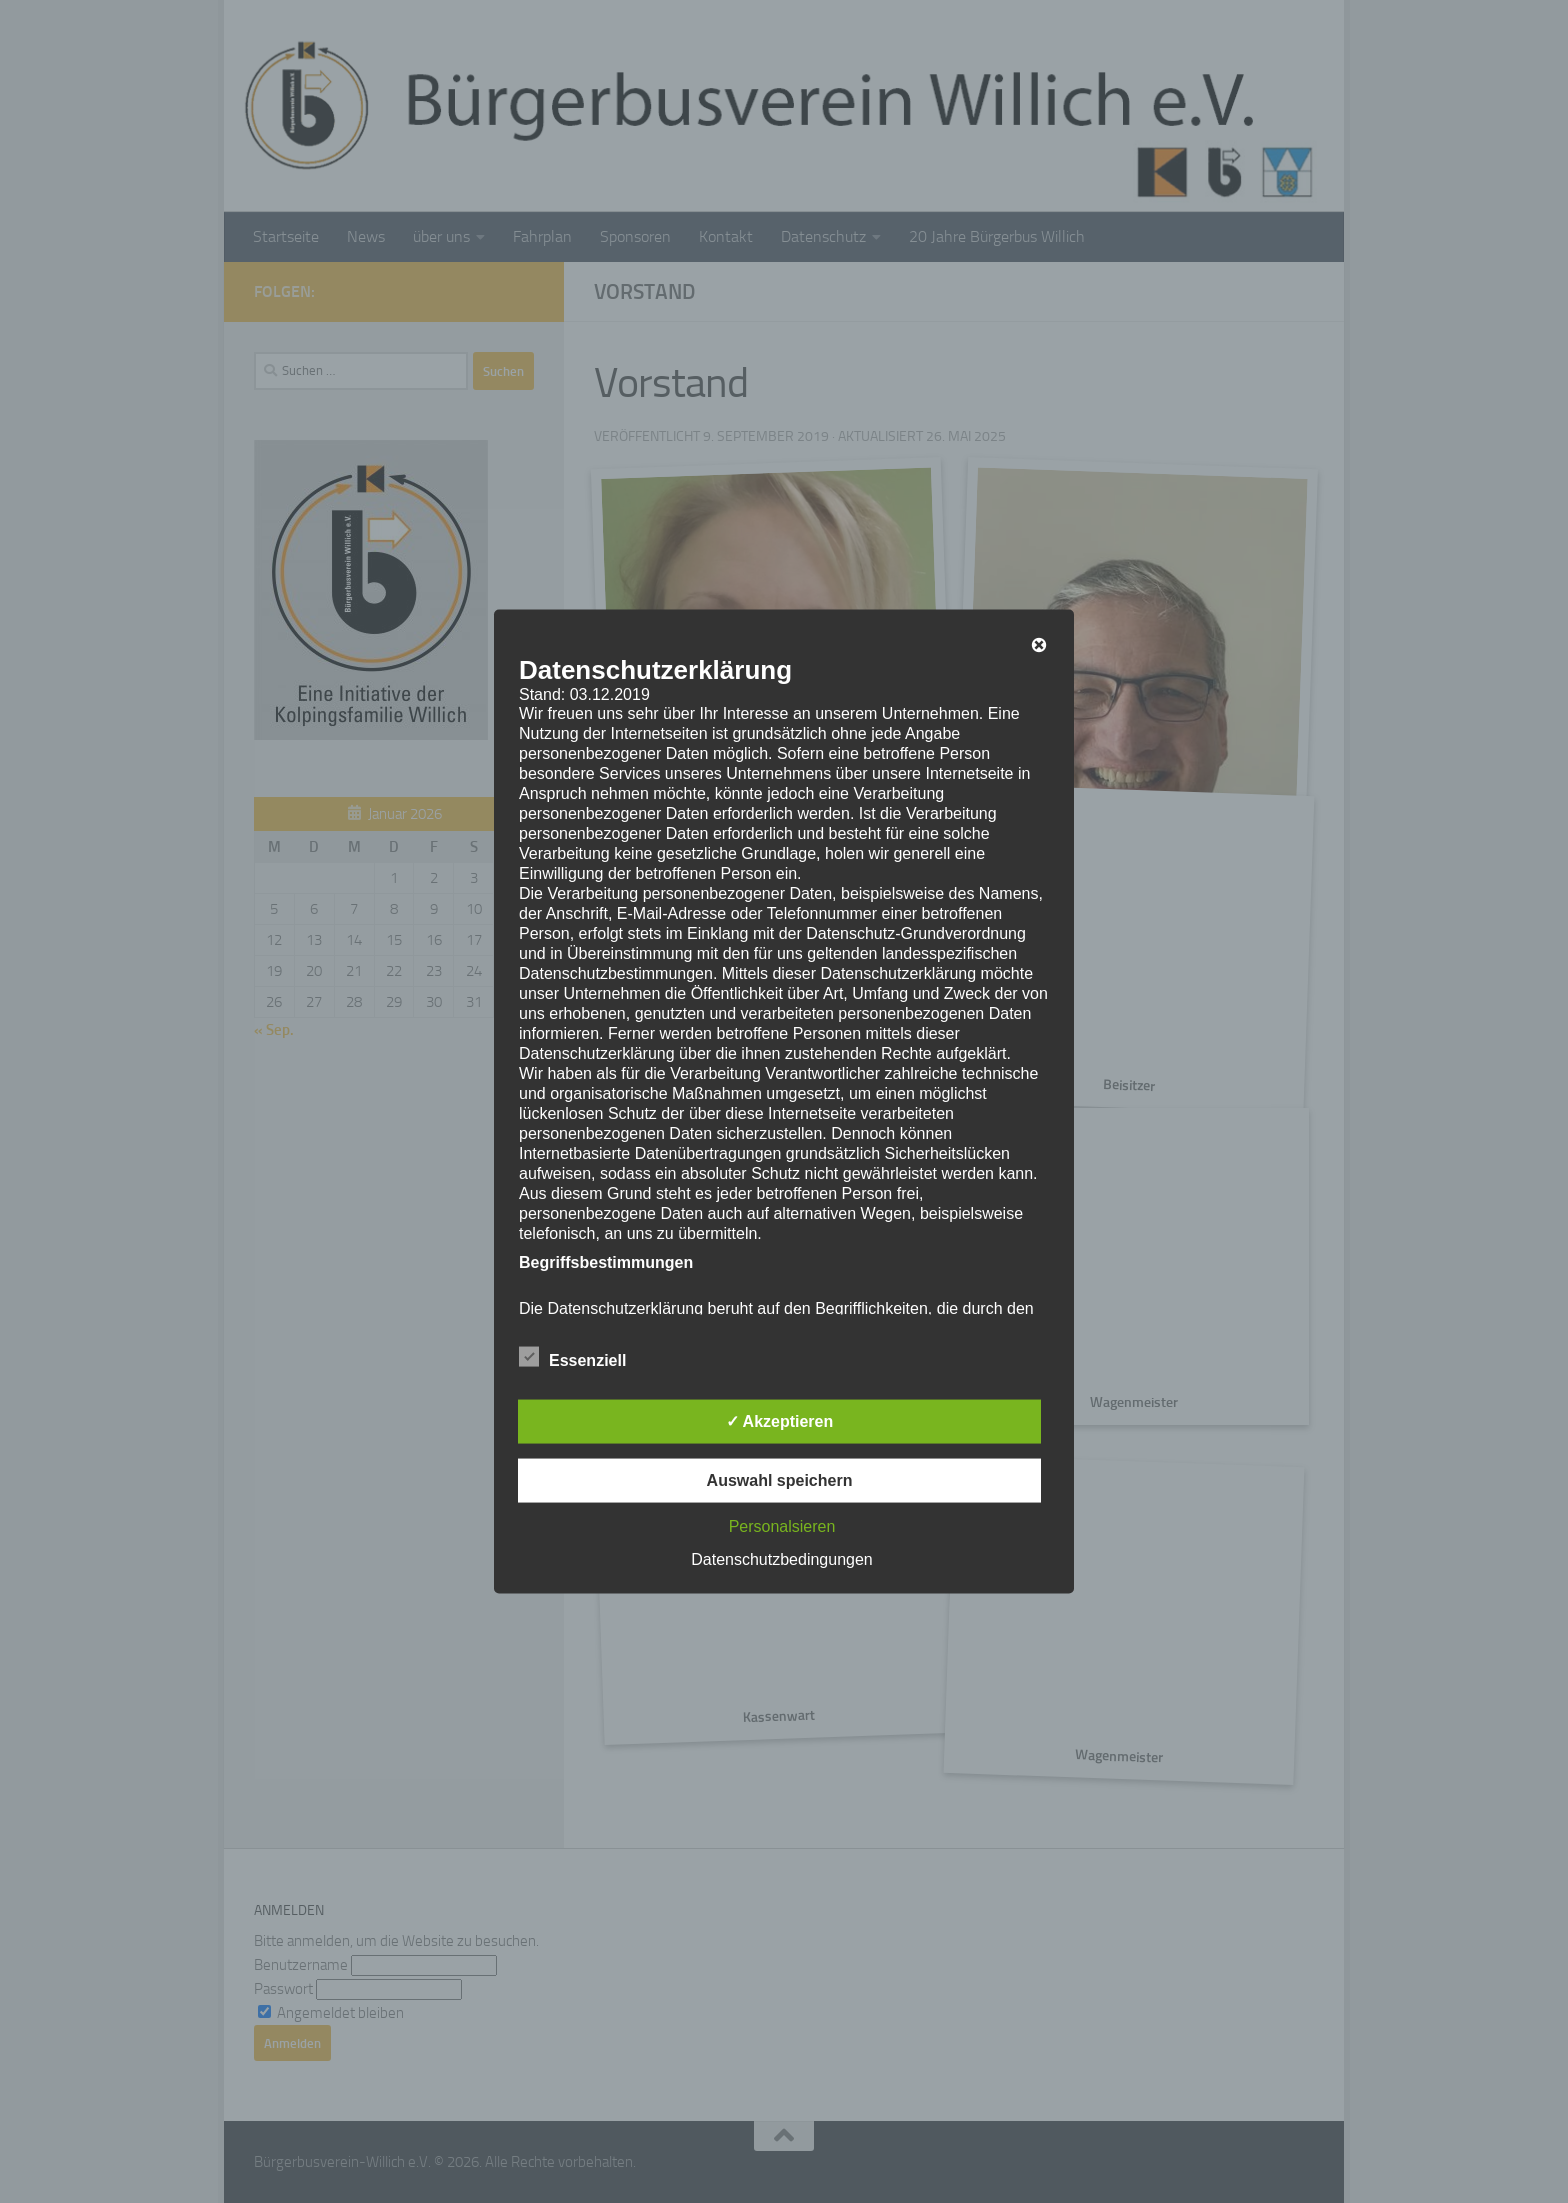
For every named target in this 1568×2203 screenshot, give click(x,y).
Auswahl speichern (780, 1480)
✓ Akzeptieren (780, 1421)
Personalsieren (782, 1526)
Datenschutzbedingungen (781, 1559)
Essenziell (572, 1358)
